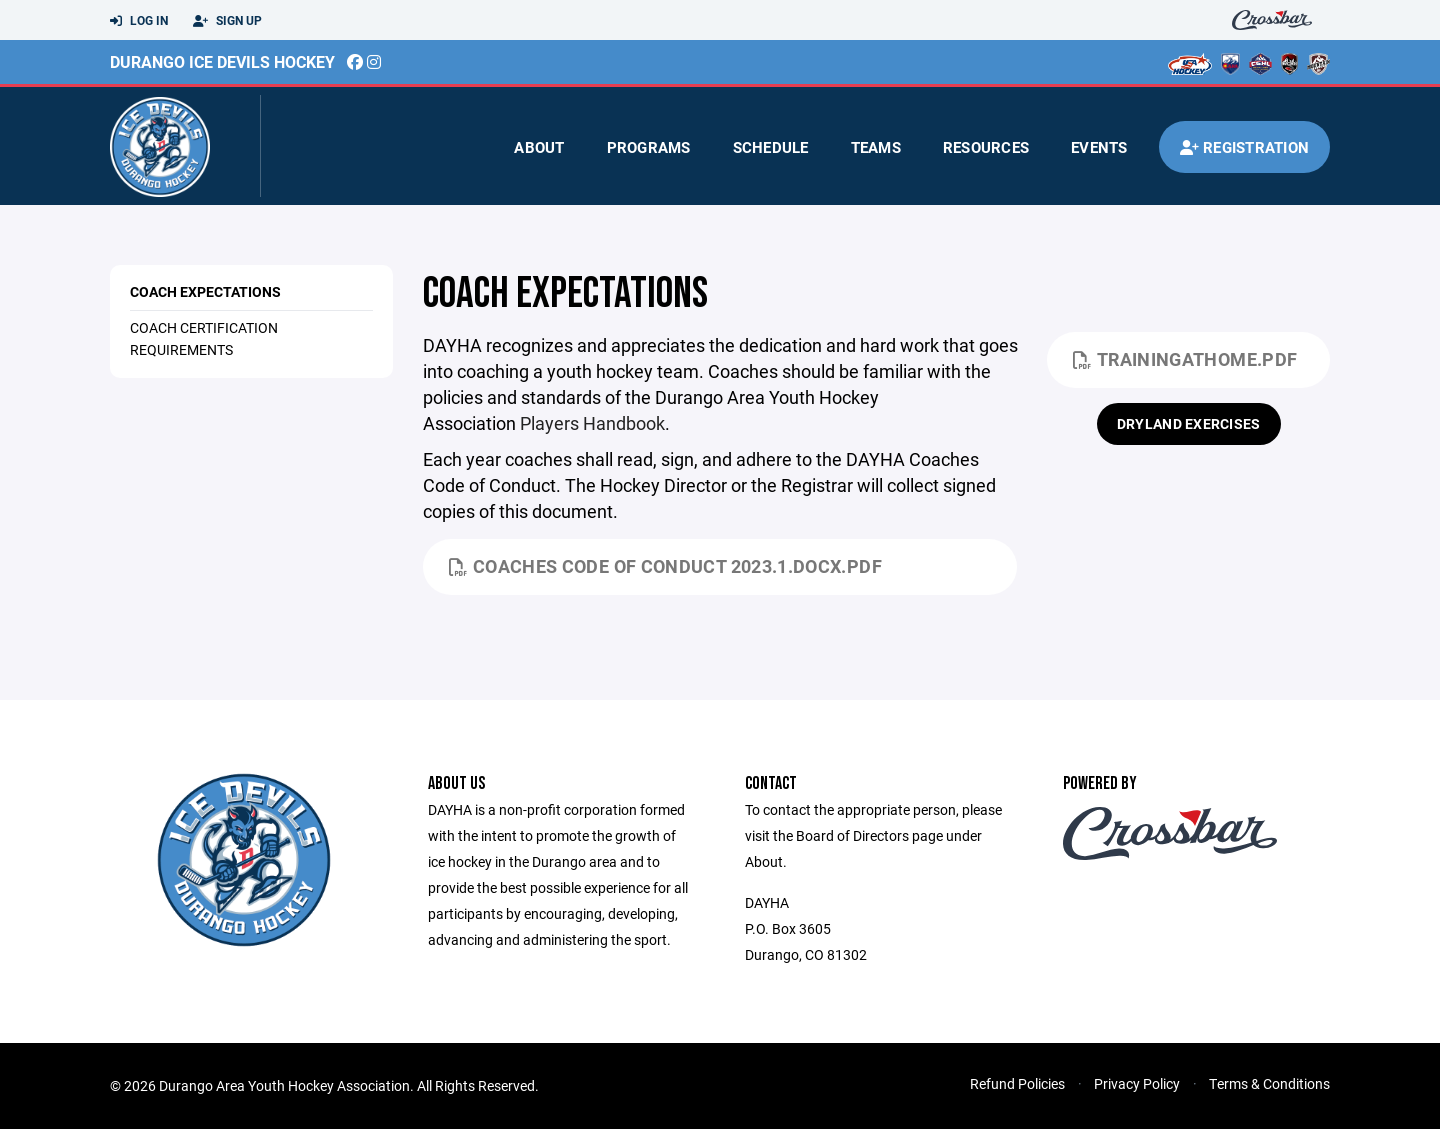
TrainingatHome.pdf (1185, 359)
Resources (986, 147)
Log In (139, 21)
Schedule (771, 147)
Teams (876, 147)
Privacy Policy (1137, 1083)
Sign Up (227, 21)
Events (1099, 147)
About (539, 147)
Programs (649, 147)
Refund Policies (1017, 1083)
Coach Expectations (205, 291)
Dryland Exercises (1189, 423)
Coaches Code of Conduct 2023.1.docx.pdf (665, 566)
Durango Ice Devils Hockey (222, 61)
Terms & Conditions (1269, 1083)
